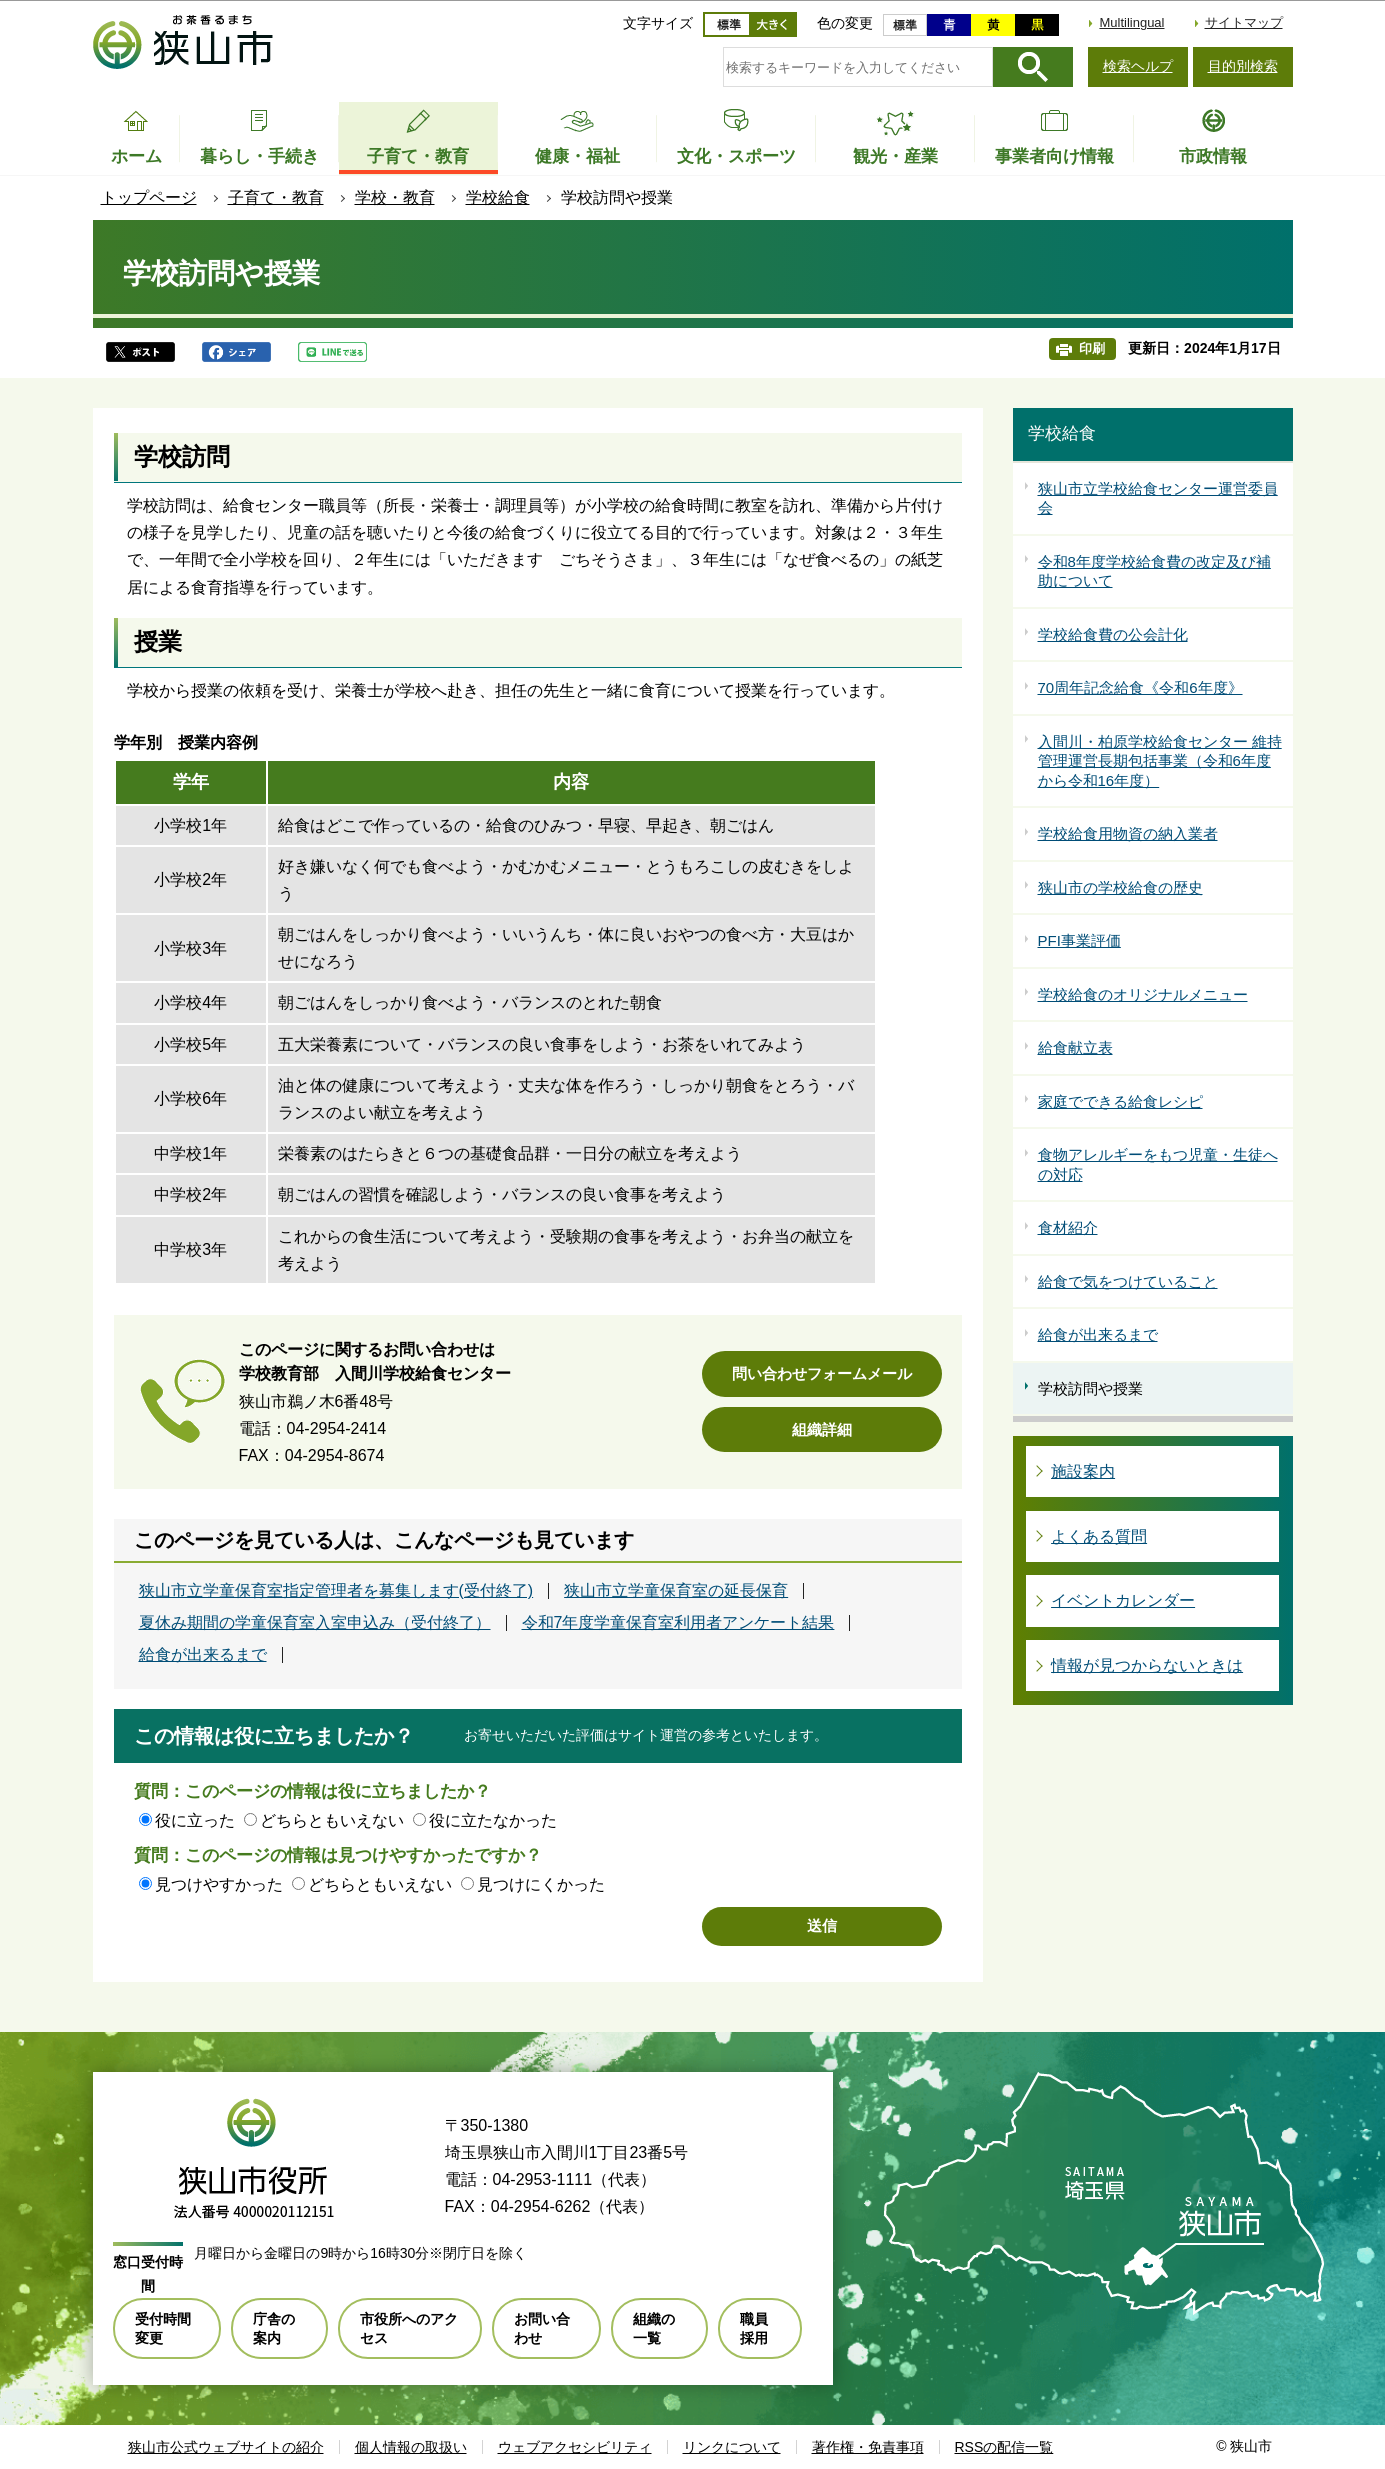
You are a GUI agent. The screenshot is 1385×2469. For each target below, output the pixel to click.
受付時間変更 (163, 2328)
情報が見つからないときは (1147, 1665)
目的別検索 (1243, 66)
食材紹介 (1068, 1227)
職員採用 (754, 2328)
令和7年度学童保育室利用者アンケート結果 (678, 1623)
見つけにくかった (541, 1884)
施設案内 (1083, 1471)
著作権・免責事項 (868, 2447)
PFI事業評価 (1079, 940)
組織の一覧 (654, 2328)
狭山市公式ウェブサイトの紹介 (226, 2447)
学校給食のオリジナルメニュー (1143, 994)
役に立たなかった (493, 1820)
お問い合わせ (542, 2328)
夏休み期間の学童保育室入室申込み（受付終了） (315, 1623)
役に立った (195, 1820)
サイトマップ (1244, 22)
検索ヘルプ (1138, 66)
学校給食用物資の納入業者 (1128, 833)
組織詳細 (822, 1429)
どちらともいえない (332, 1820)
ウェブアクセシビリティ (575, 2447)
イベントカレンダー (1123, 1600)
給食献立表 (1075, 1047)
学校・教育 (395, 197)
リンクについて (732, 2447)
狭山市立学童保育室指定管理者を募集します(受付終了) (336, 1591)
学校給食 (498, 197)
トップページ (149, 197)
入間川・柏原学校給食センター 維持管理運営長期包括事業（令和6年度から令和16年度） (1160, 761)
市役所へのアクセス (409, 2328)
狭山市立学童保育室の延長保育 (676, 1591)
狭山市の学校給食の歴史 (1120, 887)
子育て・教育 (276, 197)
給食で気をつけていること (1128, 1281)
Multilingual (1131, 22)
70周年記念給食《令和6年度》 (1140, 687)
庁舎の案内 (274, 2328)
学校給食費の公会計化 (1113, 634)
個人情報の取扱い (411, 2447)
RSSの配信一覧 (1004, 2447)
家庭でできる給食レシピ (1120, 1101)
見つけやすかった (219, 1884)
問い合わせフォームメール (822, 1373)
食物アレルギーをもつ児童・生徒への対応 (1158, 1164)
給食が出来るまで (203, 1655)
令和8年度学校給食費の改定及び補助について (1154, 571)
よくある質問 (1099, 1536)
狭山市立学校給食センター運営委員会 (1158, 498)
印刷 (1092, 348)
